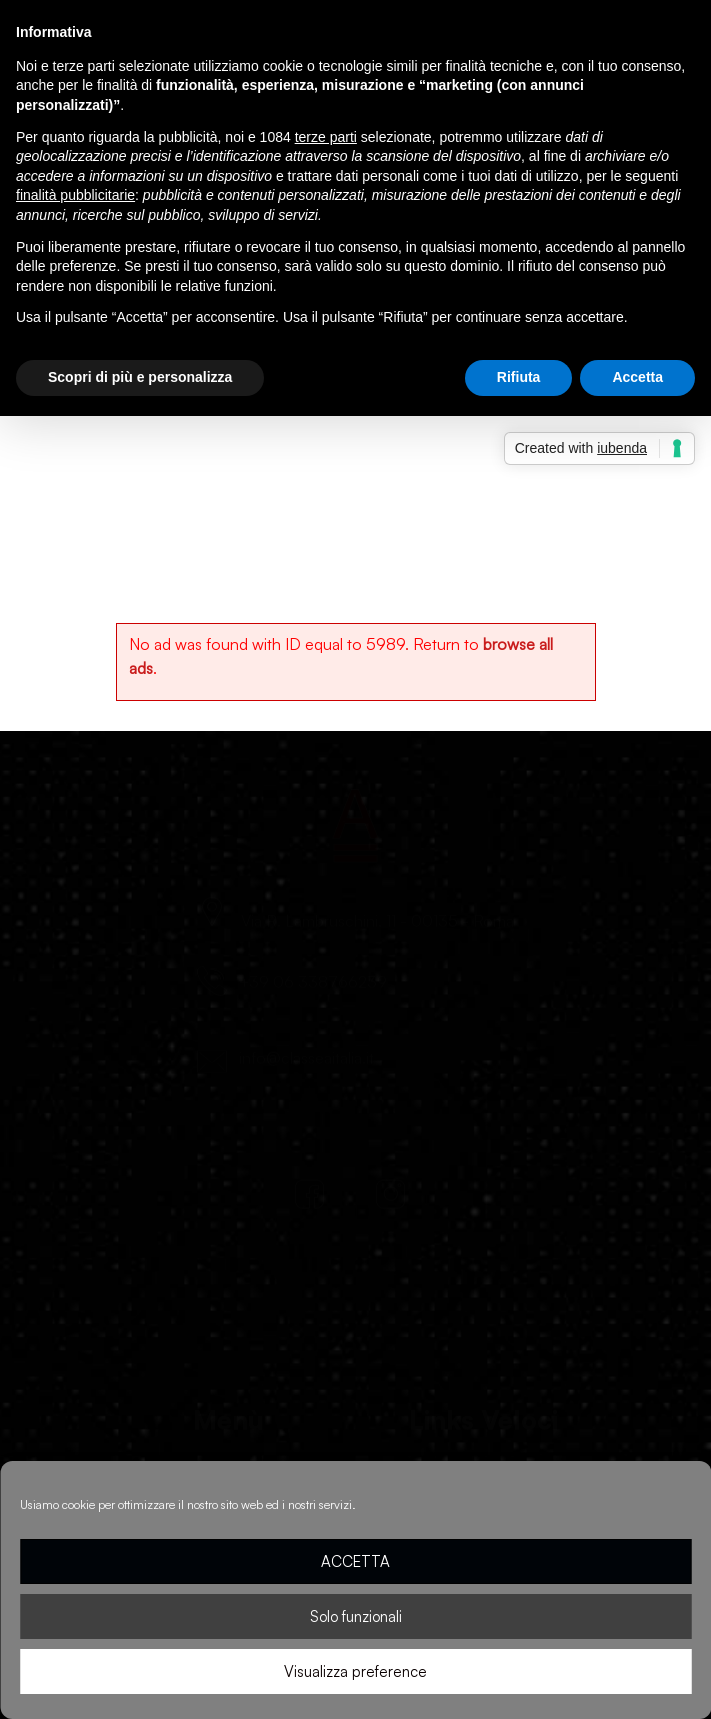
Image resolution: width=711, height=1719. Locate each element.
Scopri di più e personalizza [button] (140, 377)
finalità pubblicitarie (75, 195)
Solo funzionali (356, 1616)
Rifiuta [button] (519, 377)
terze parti (326, 137)
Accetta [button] (637, 377)
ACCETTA (355, 1561)
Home (122, 450)
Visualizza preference (355, 1671)
